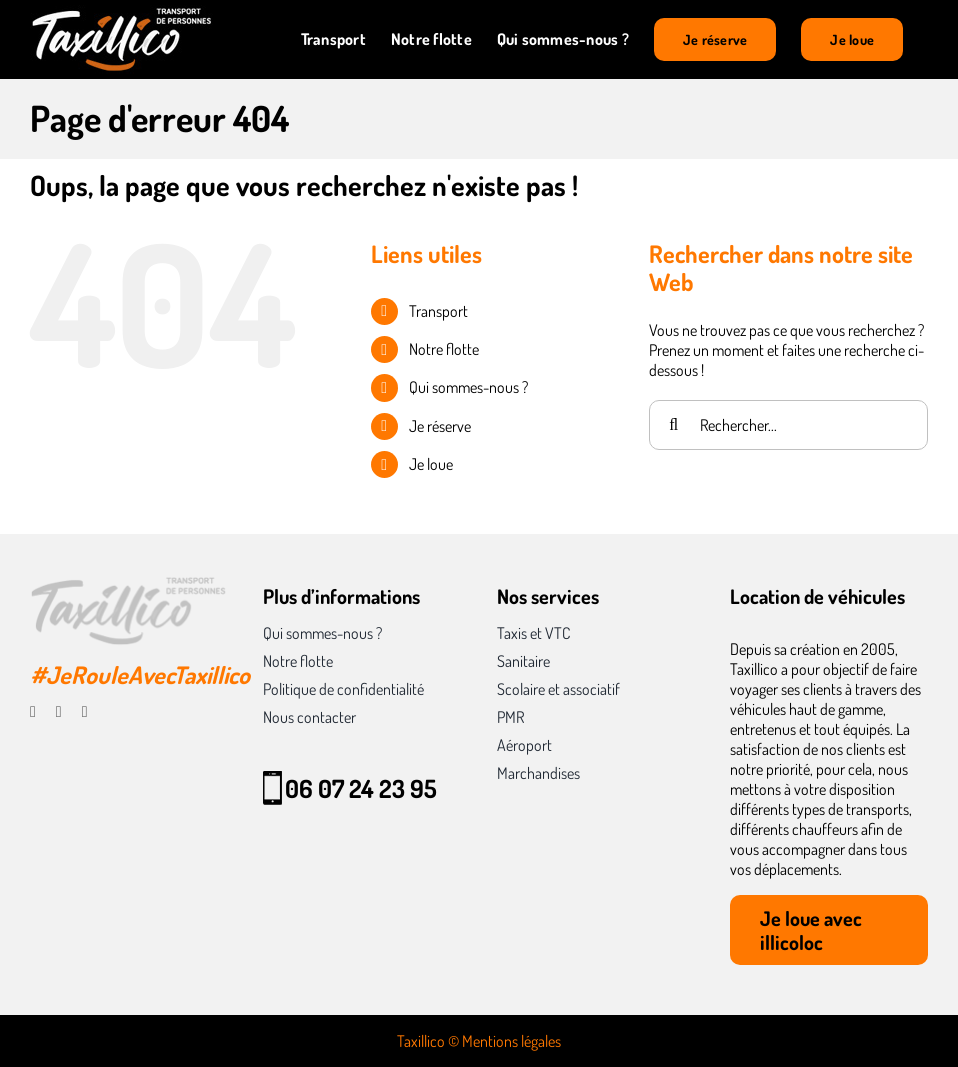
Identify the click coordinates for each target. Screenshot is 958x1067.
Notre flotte (444, 349)
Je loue (431, 464)
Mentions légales (511, 1041)
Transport (438, 311)
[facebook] (33, 712)
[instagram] (59, 712)
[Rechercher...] (788, 425)
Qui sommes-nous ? (468, 387)
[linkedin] (85, 712)
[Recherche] (674, 425)
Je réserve (440, 426)
